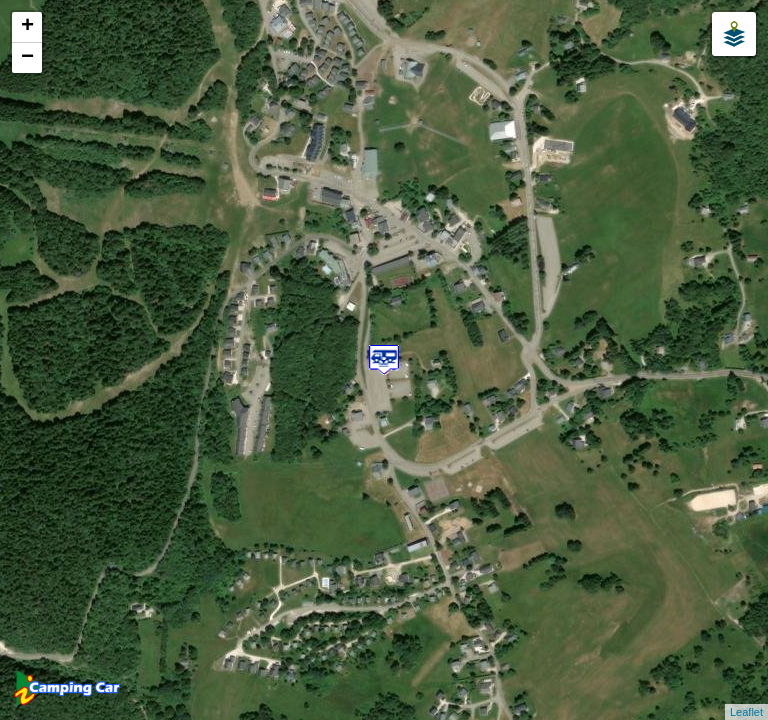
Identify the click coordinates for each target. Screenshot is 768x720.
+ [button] (27, 27)
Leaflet (746, 712)
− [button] (27, 58)
